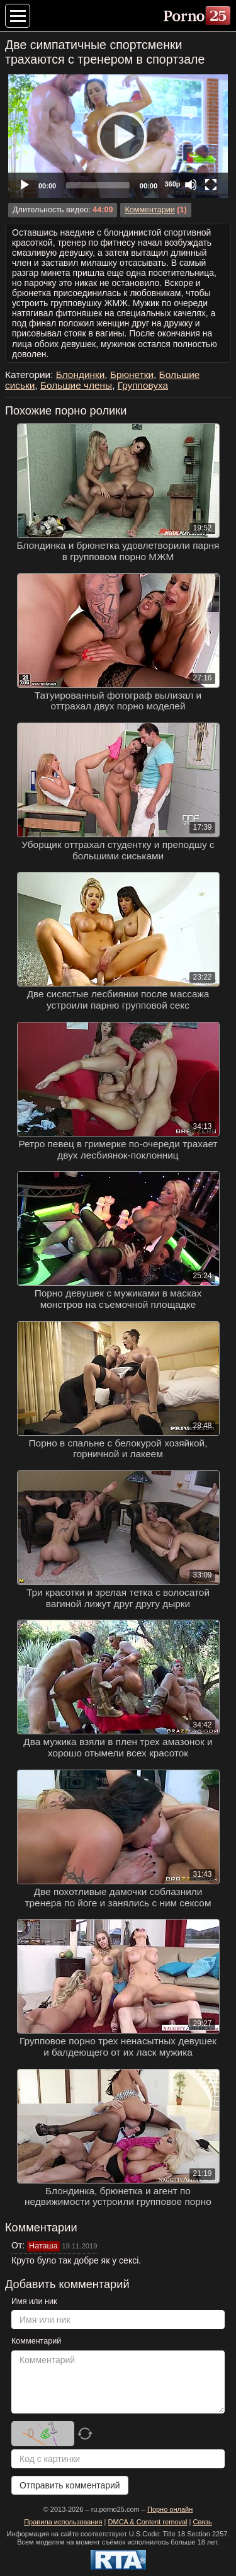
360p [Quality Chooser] (172, 184)
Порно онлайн (170, 2509)
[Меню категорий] (17, 16)
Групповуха (143, 385)
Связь (202, 2522)
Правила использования (63, 2522)
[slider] (98, 185)
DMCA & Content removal (148, 2522)
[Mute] (190, 184)
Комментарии (149, 209)
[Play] (118, 136)
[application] (118, 136)
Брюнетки (132, 374)
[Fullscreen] (210, 184)
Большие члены (76, 385)
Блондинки (80, 374)
